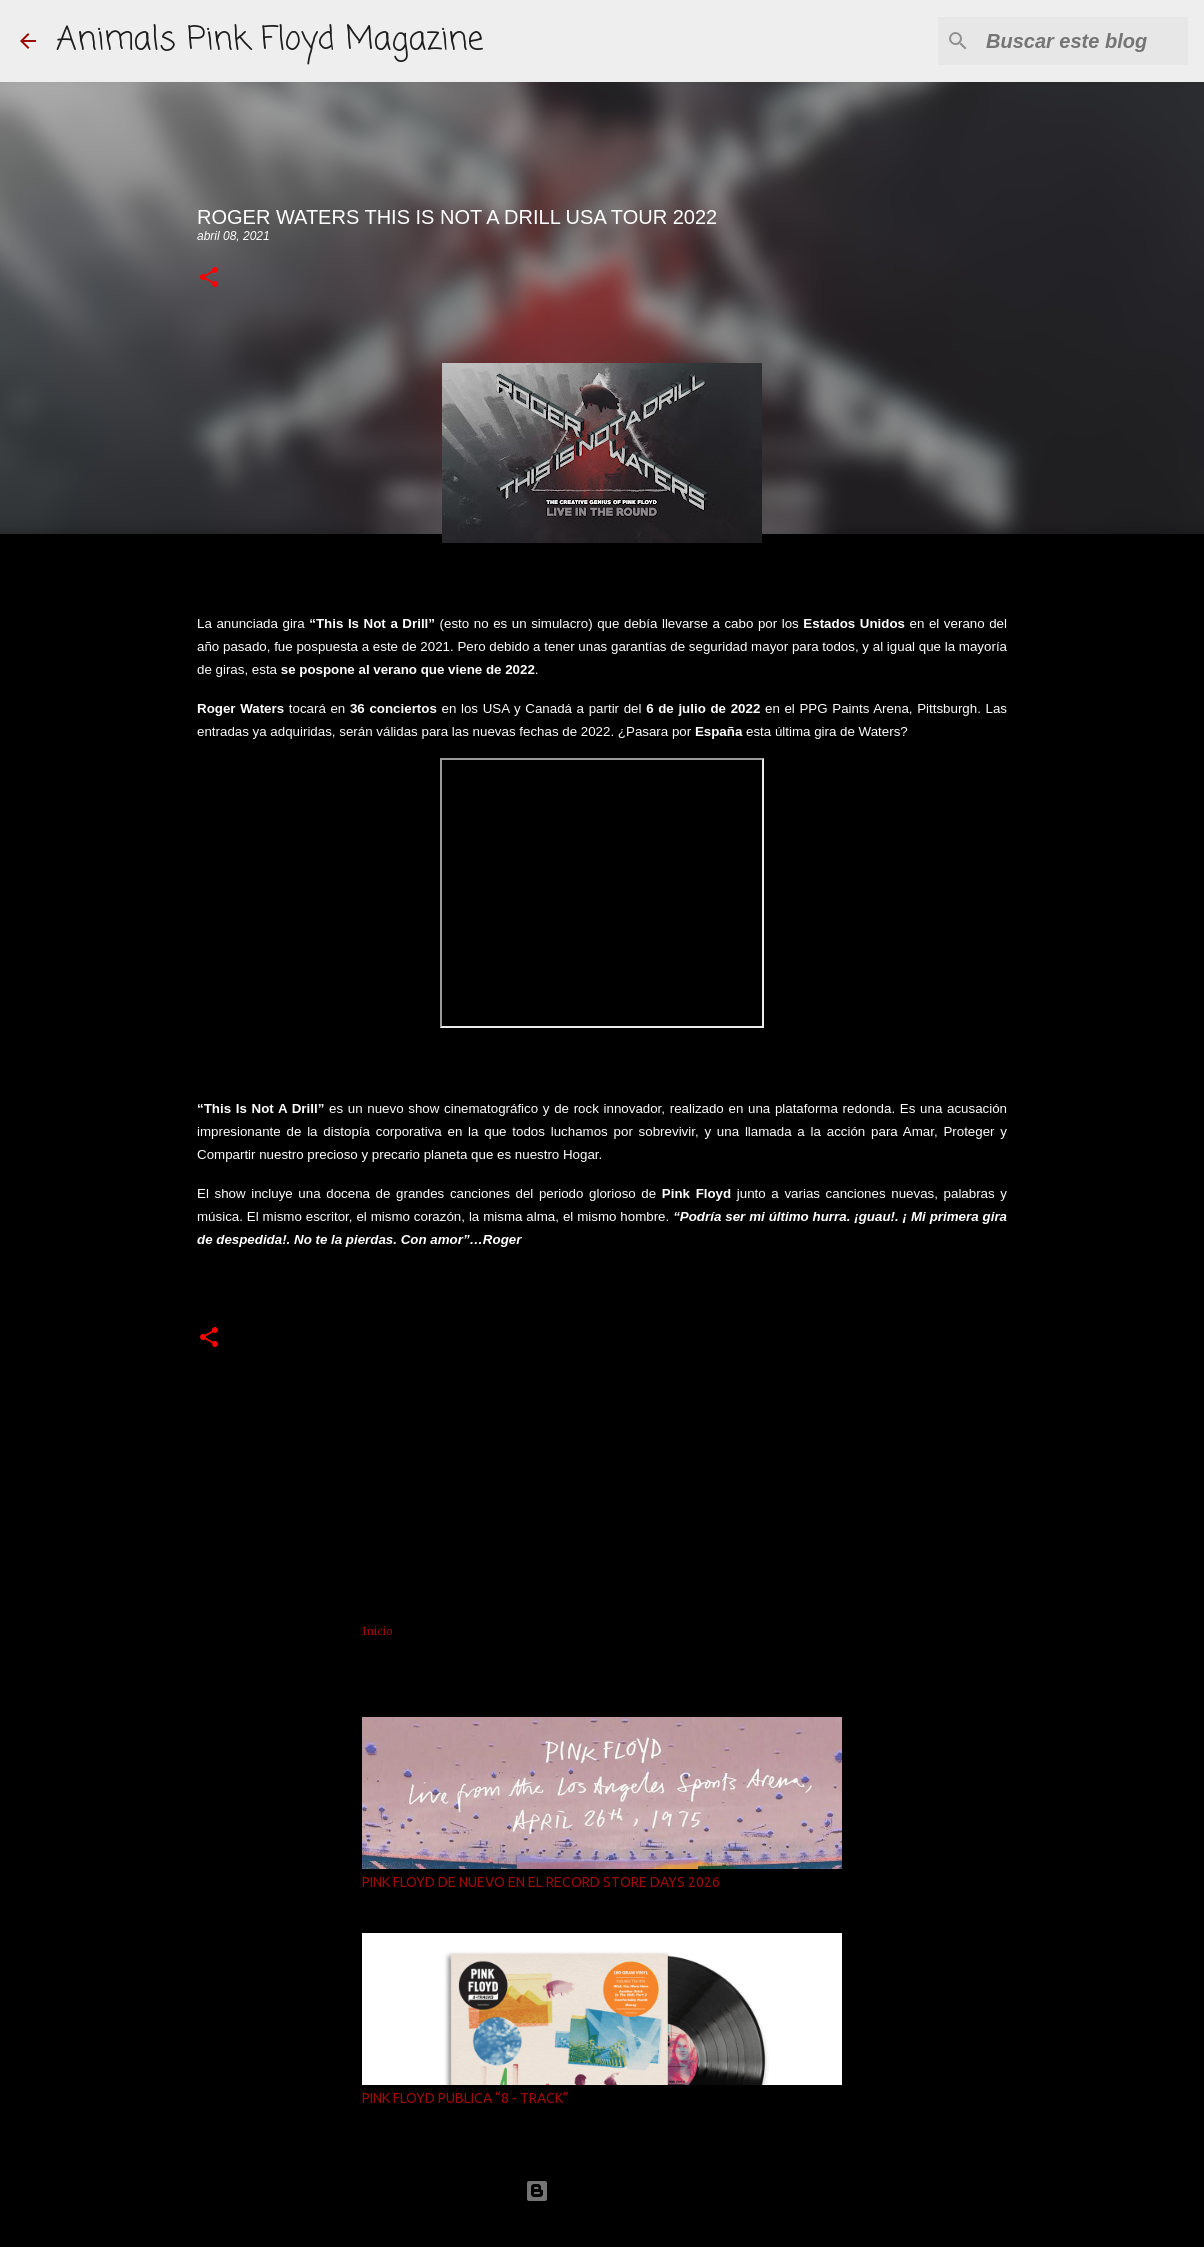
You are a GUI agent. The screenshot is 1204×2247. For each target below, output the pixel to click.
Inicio (377, 1631)
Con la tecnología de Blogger (602, 2190)
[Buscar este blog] (1083, 41)
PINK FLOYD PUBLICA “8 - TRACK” (465, 2098)
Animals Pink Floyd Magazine (269, 40)
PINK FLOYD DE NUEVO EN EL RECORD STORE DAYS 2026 (541, 1882)
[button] (209, 278)
